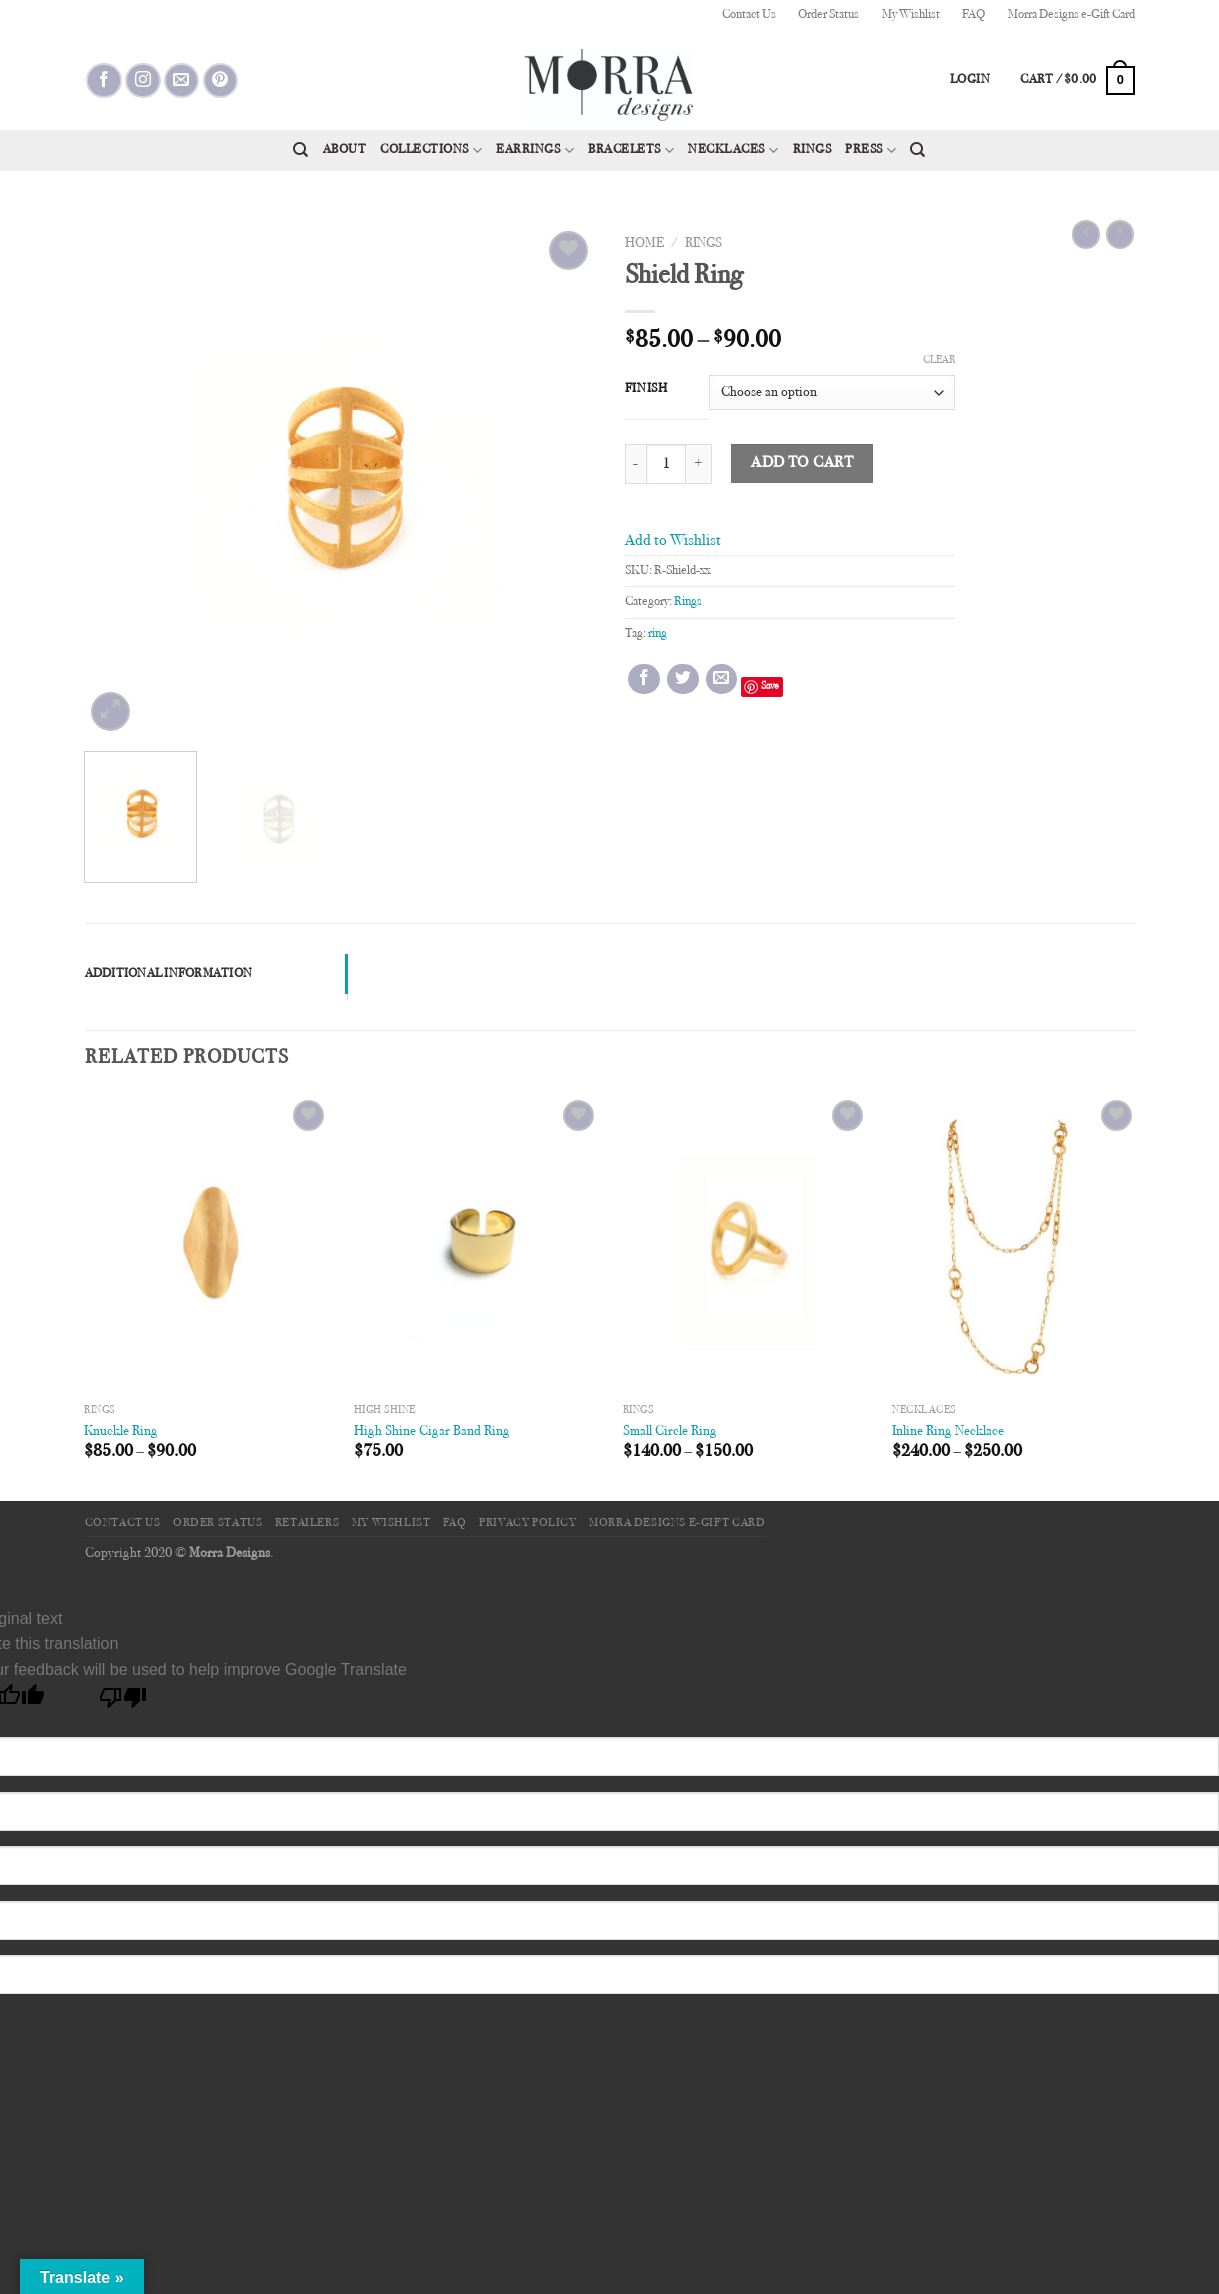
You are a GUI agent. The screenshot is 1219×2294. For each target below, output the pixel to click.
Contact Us (749, 15)
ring (657, 634)
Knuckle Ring (121, 1431)
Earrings (535, 150)
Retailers (307, 1523)
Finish (646, 389)
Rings (812, 150)
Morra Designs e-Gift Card (1071, 15)
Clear (939, 360)
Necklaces (733, 150)
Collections (431, 150)
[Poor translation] (123, 1702)
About (345, 150)
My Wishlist (911, 15)
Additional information (169, 974)
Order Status (828, 15)
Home (644, 244)
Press (870, 150)
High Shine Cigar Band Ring (432, 1431)
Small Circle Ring (670, 1431)
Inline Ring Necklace (948, 1431)
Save (770, 686)
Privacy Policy (528, 1523)
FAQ (973, 15)
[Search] (300, 150)
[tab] (216, 974)
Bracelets (631, 150)
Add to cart (802, 463)
